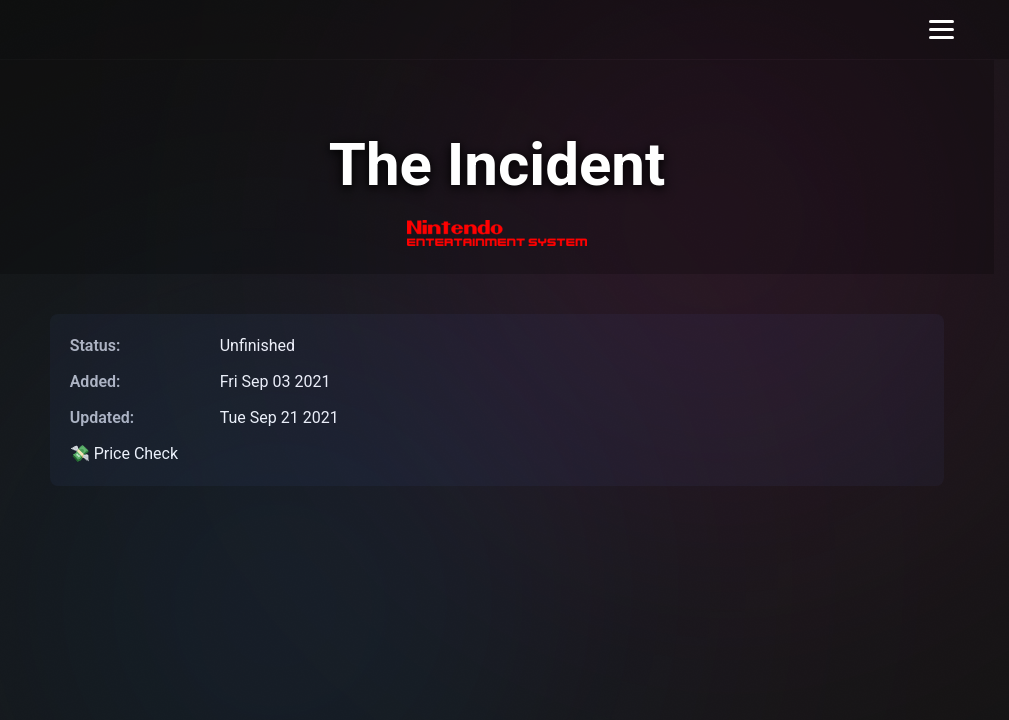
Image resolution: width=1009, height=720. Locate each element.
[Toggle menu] (941, 29)
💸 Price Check (124, 453)
